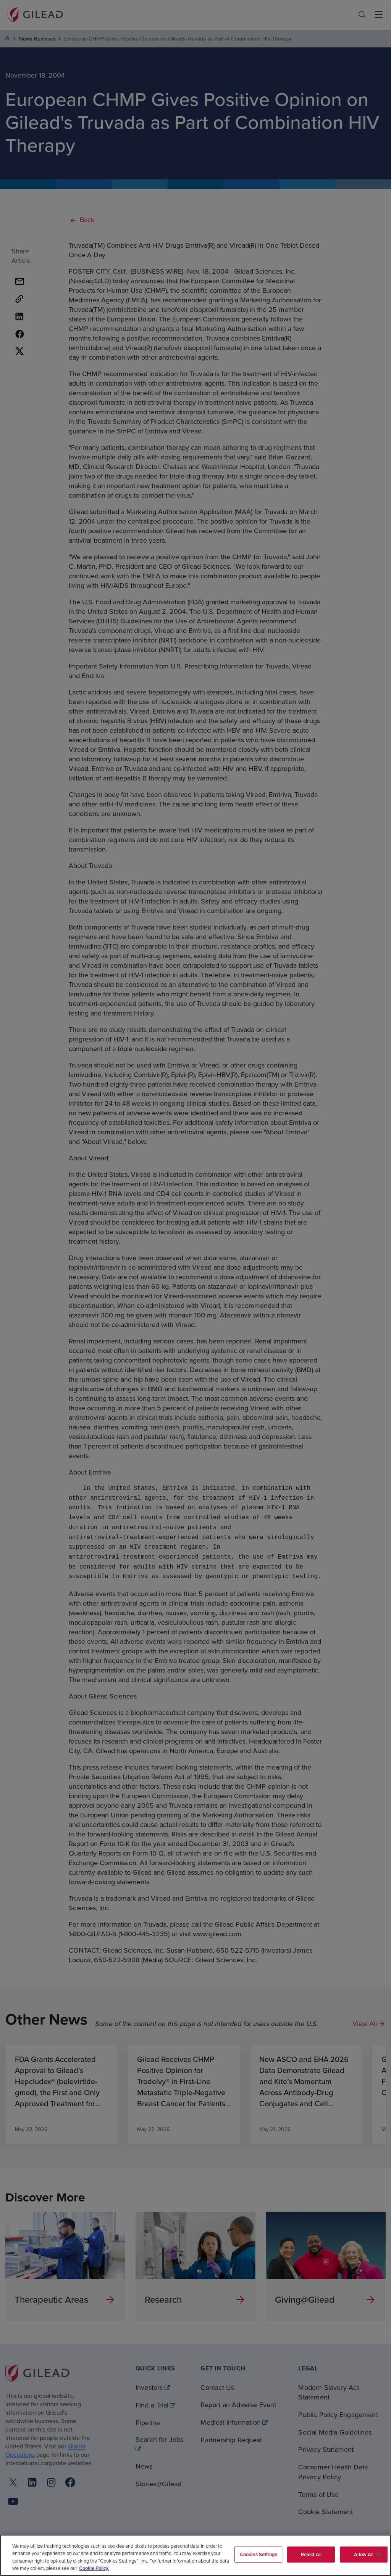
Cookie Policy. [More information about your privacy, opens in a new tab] (94, 2568)
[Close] (378, 2554)
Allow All (363, 2554)
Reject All (311, 2554)
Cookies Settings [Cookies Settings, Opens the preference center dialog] (258, 2554)
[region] (195, 2555)
